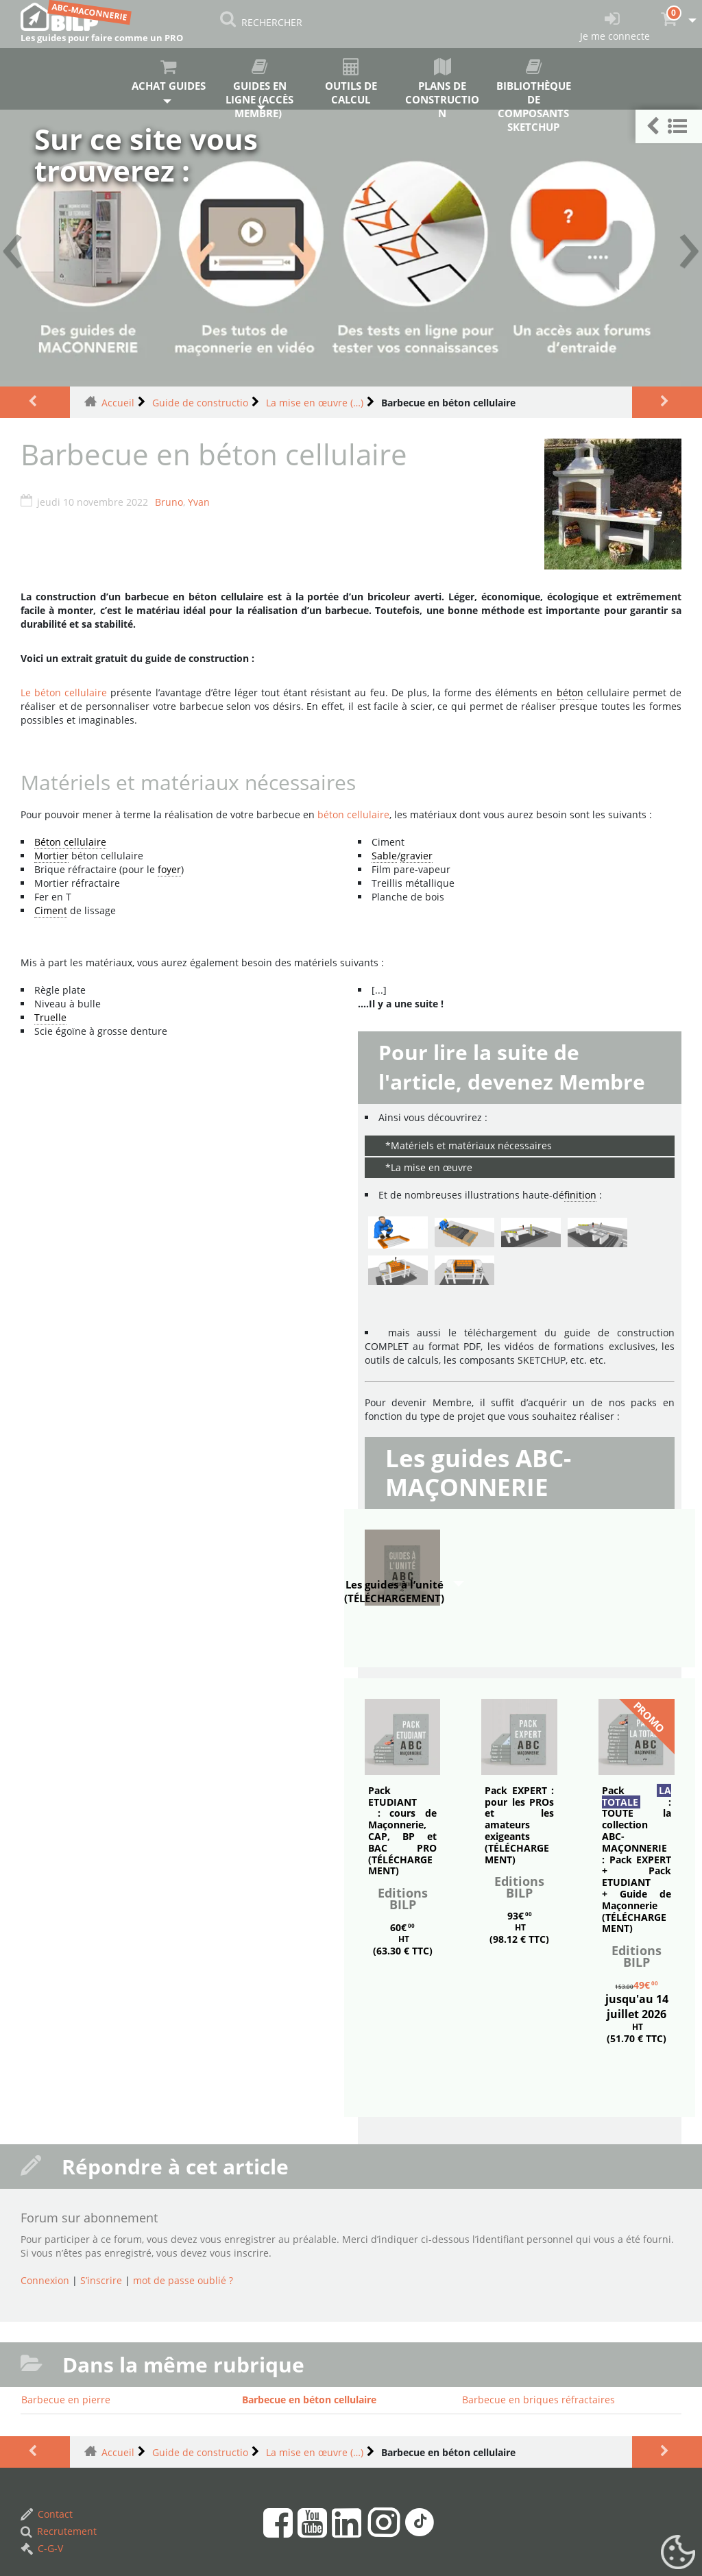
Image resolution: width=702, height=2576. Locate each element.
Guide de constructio (200, 402)
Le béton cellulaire (64, 692)
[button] (669, 126)
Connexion (45, 2280)
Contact (47, 2513)
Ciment (50, 910)
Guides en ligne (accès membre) (259, 84)
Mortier (51, 855)
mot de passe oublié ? (183, 2280)
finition (580, 1194)
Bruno (169, 501)
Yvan (199, 501)
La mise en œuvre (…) (314, 402)
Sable (384, 855)
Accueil (117, 402)
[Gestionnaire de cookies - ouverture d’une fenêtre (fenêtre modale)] (678, 2552)
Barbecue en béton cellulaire (309, 2399)
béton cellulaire (353, 814)
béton (570, 692)
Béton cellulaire (70, 841)
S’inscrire (101, 2280)
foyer (169, 869)
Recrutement (59, 2531)
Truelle (50, 1017)
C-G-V (42, 2548)
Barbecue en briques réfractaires (538, 2399)
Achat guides (168, 75)
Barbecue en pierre (65, 2399)
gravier (416, 855)
